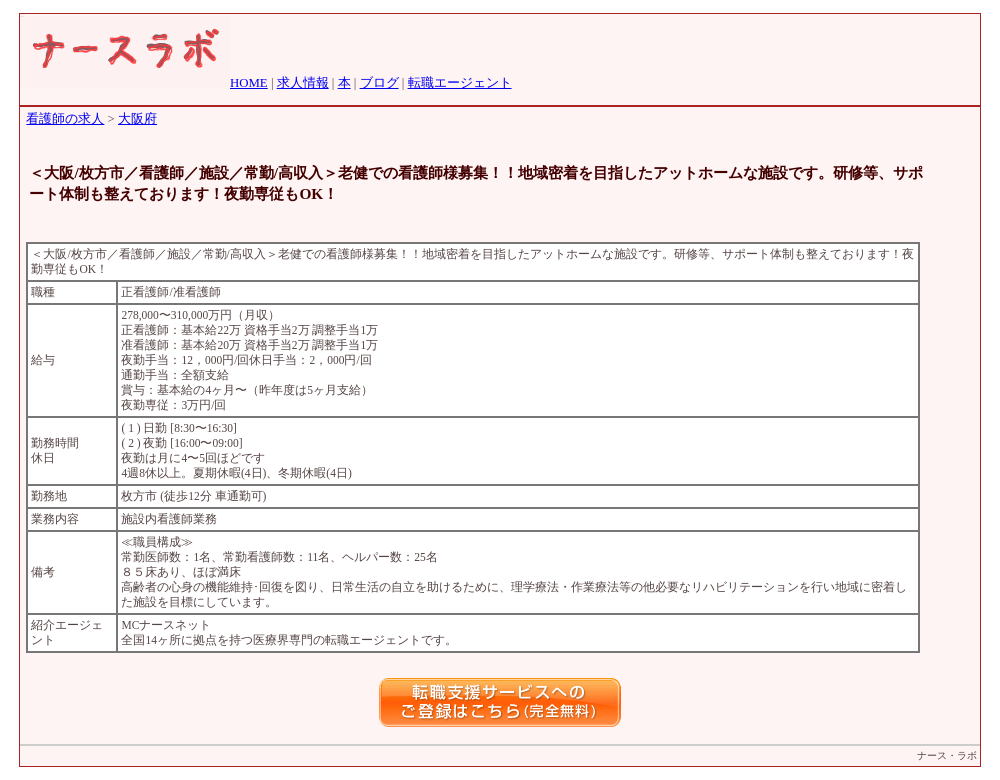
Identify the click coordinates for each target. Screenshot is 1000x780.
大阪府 (137, 119)
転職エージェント (460, 83)
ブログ (379, 83)
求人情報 (303, 83)
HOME (249, 83)
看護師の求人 (65, 119)
